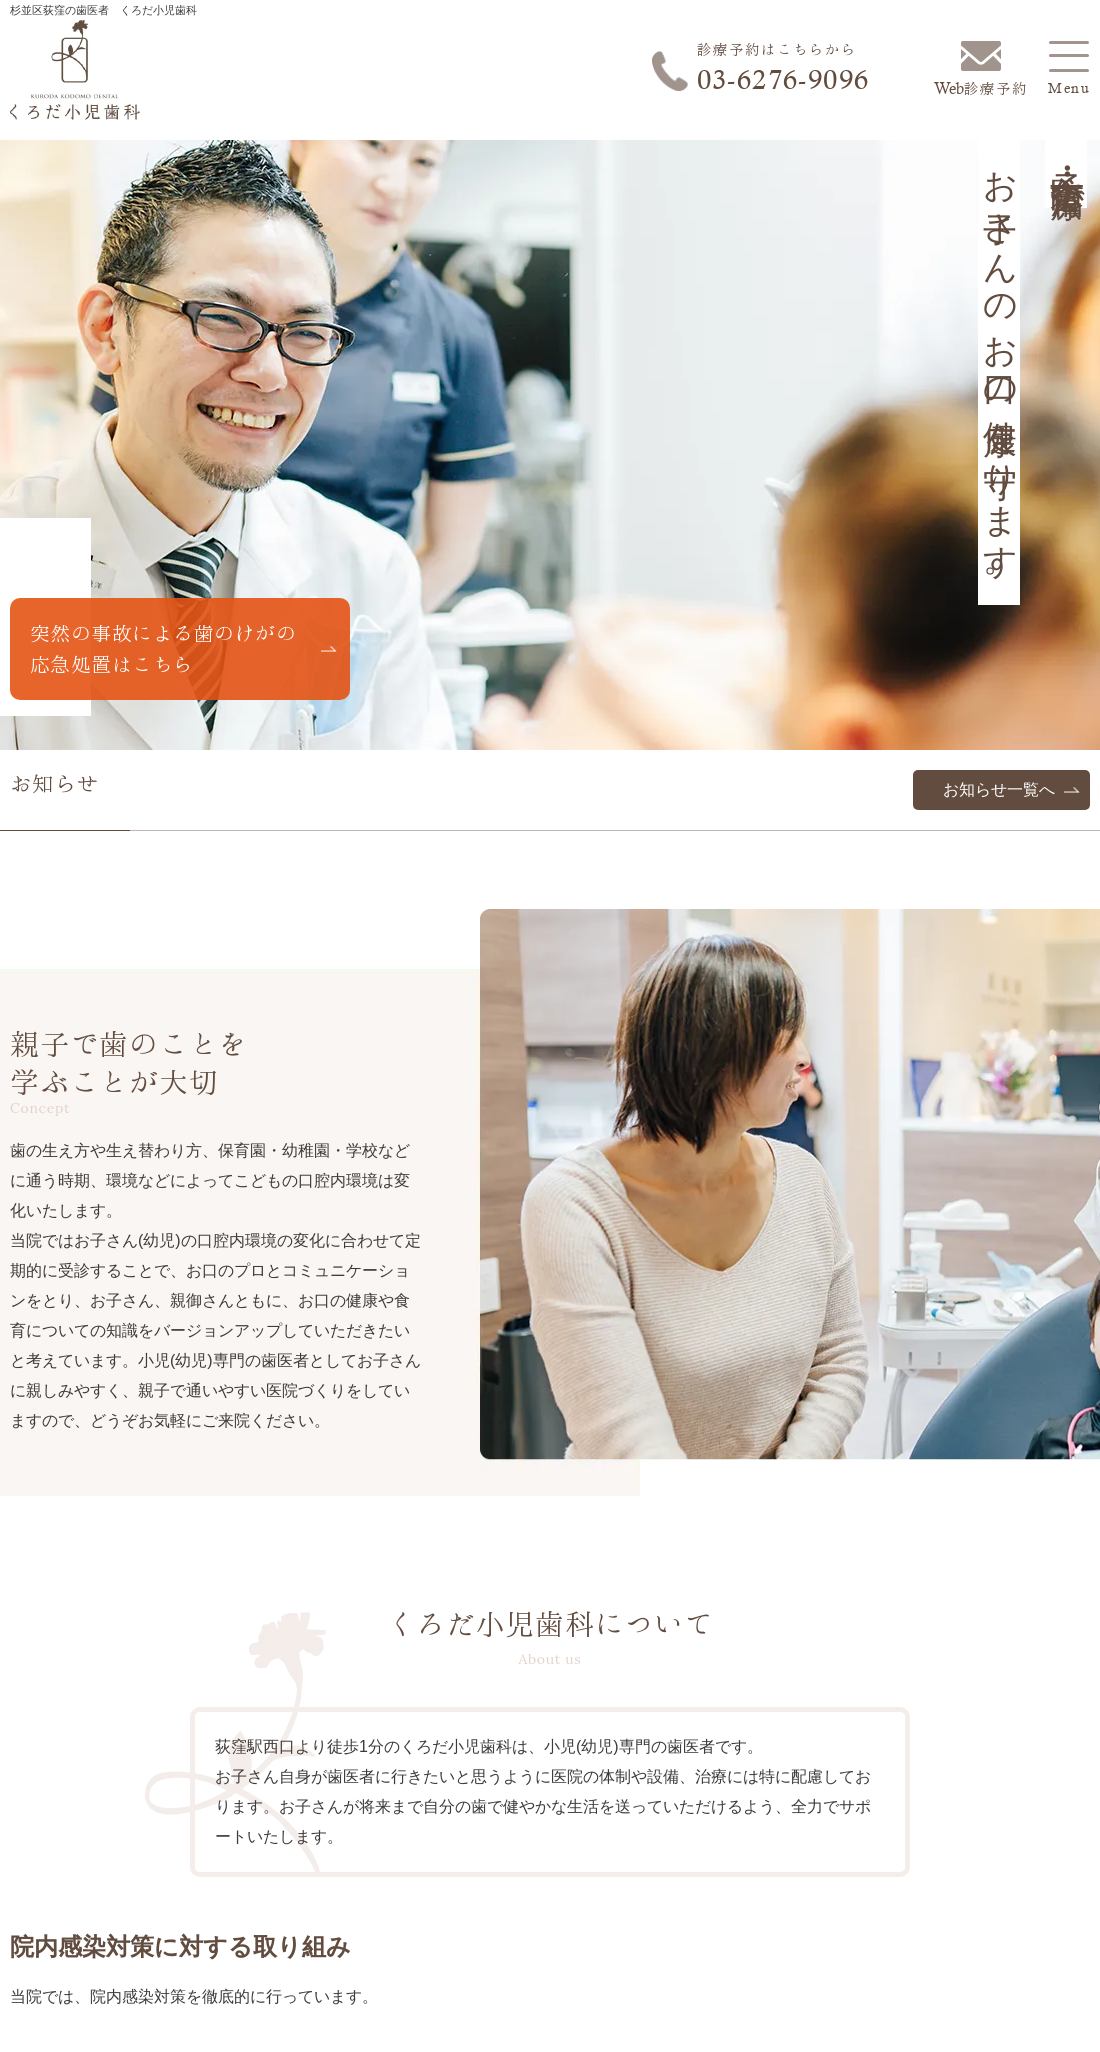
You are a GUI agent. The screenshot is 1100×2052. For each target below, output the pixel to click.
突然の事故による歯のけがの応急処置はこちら (163, 648)
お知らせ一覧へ (999, 789)
